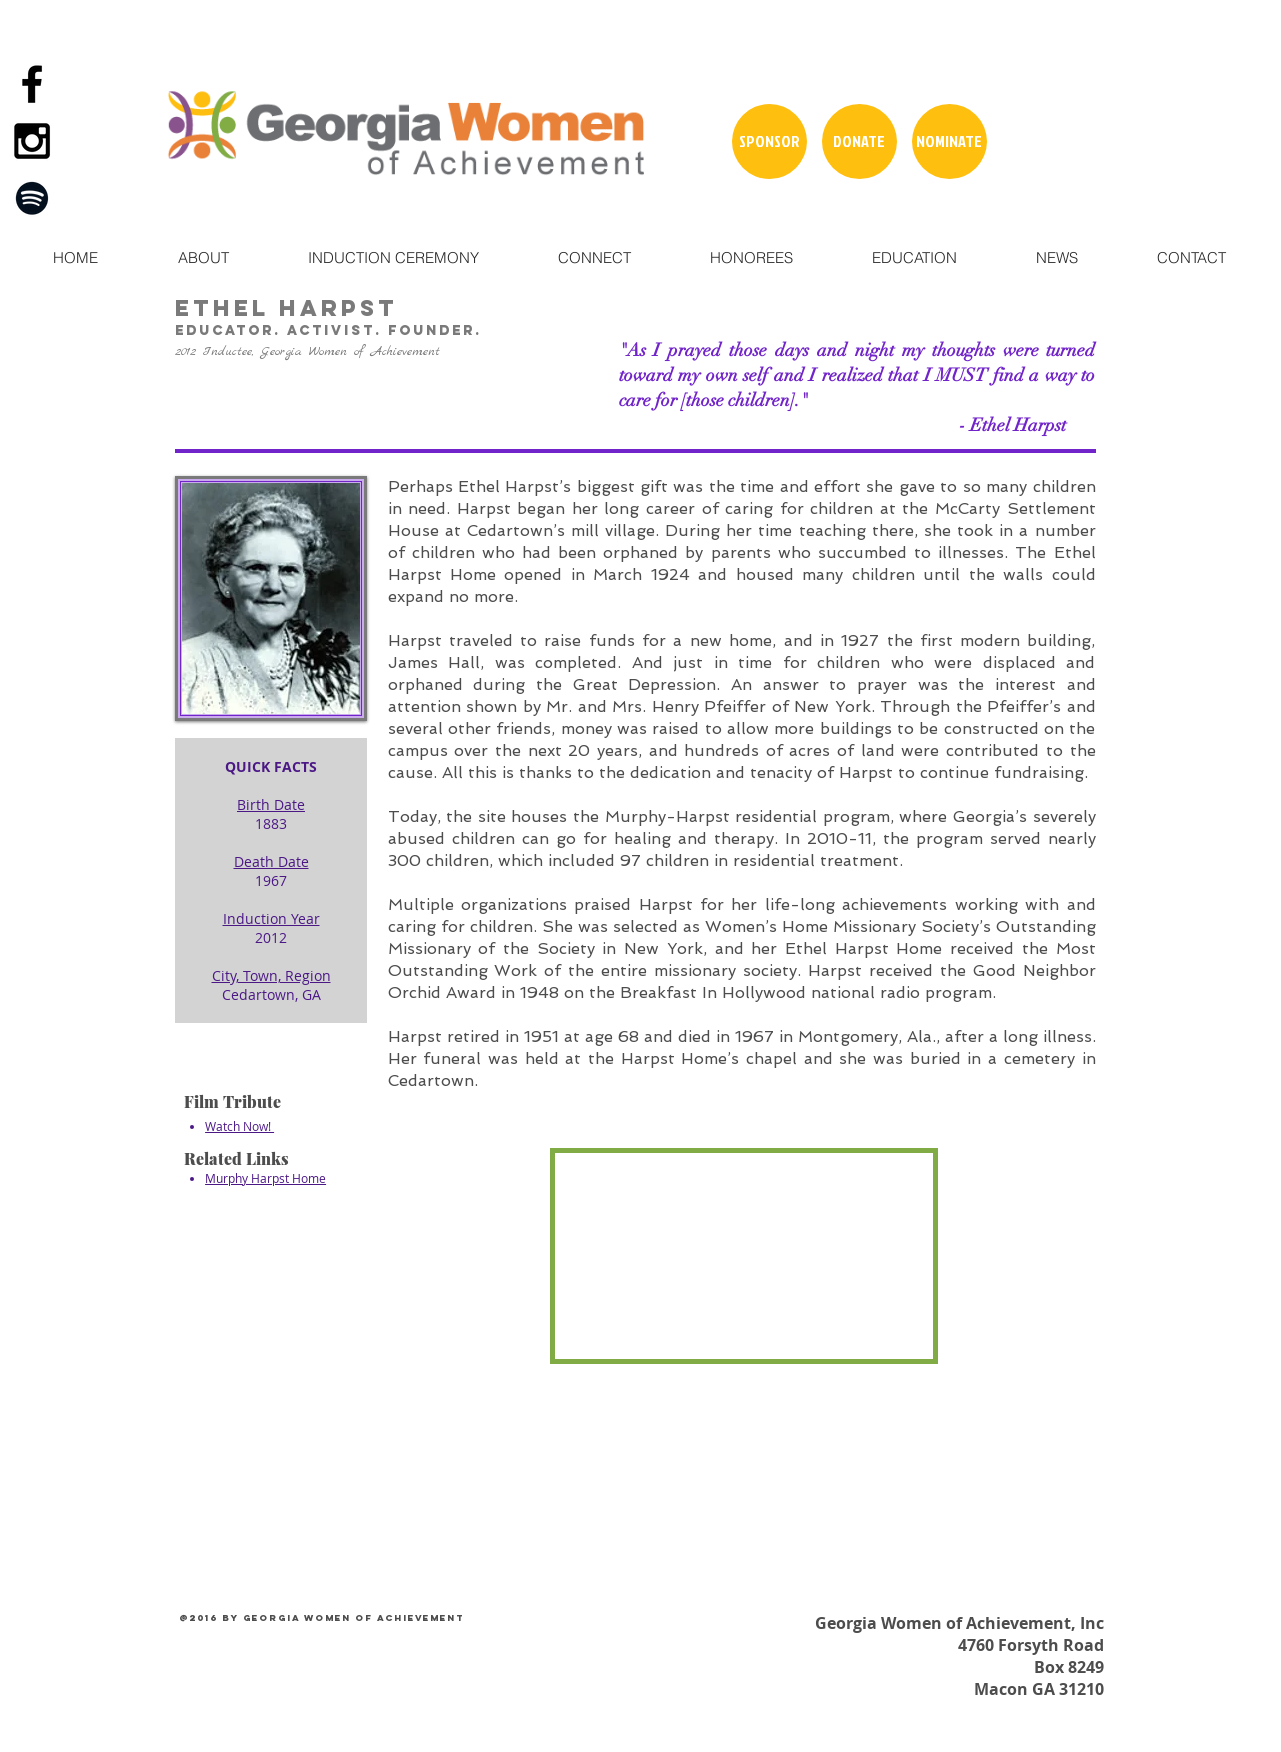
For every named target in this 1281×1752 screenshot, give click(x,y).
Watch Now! (239, 1126)
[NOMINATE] (949, 141)
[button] (203, 258)
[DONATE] (859, 141)
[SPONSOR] (769, 141)
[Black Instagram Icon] (32, 141)
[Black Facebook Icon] (32, 84)
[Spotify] (32, 198)
